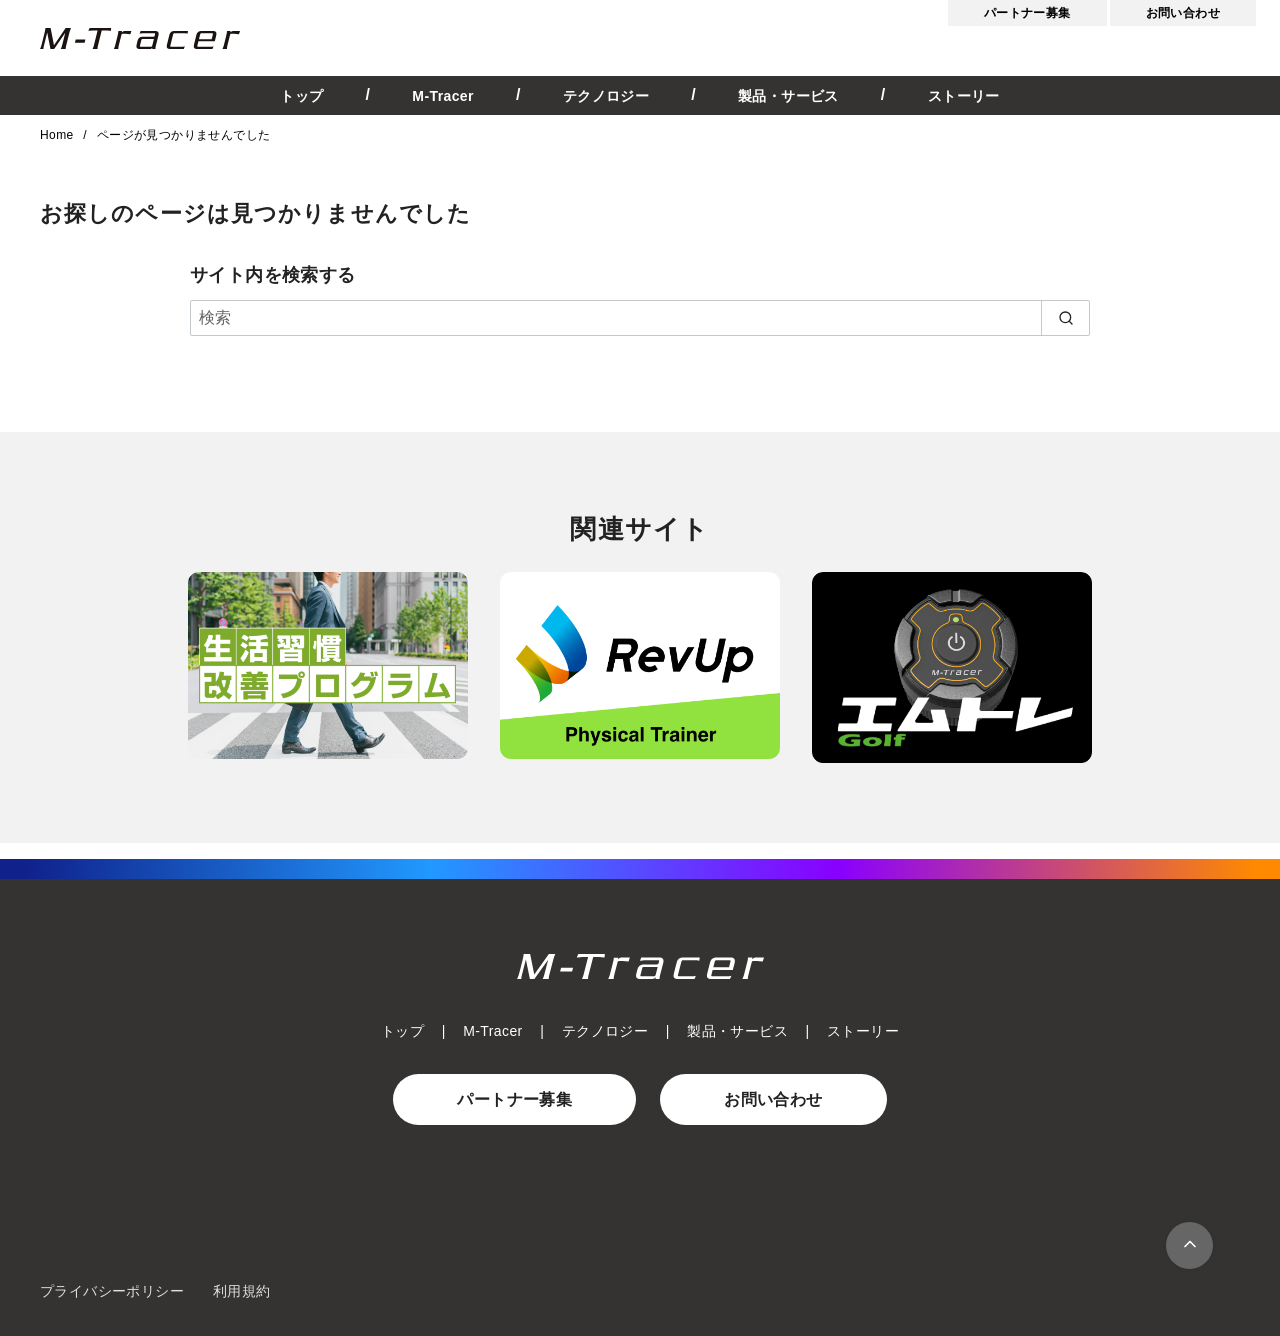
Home (58, 135)
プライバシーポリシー (112, 1291)
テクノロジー (606, 96)
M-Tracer (443, 96)
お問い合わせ (1183, 13)
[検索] (640, 318)
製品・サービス (788, 96)
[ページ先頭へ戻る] (1189, 1245)
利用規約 (242, 1291)
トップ (301, 96)
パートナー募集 (1027, 13)
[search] (1065, 318)
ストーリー (964, 96)
